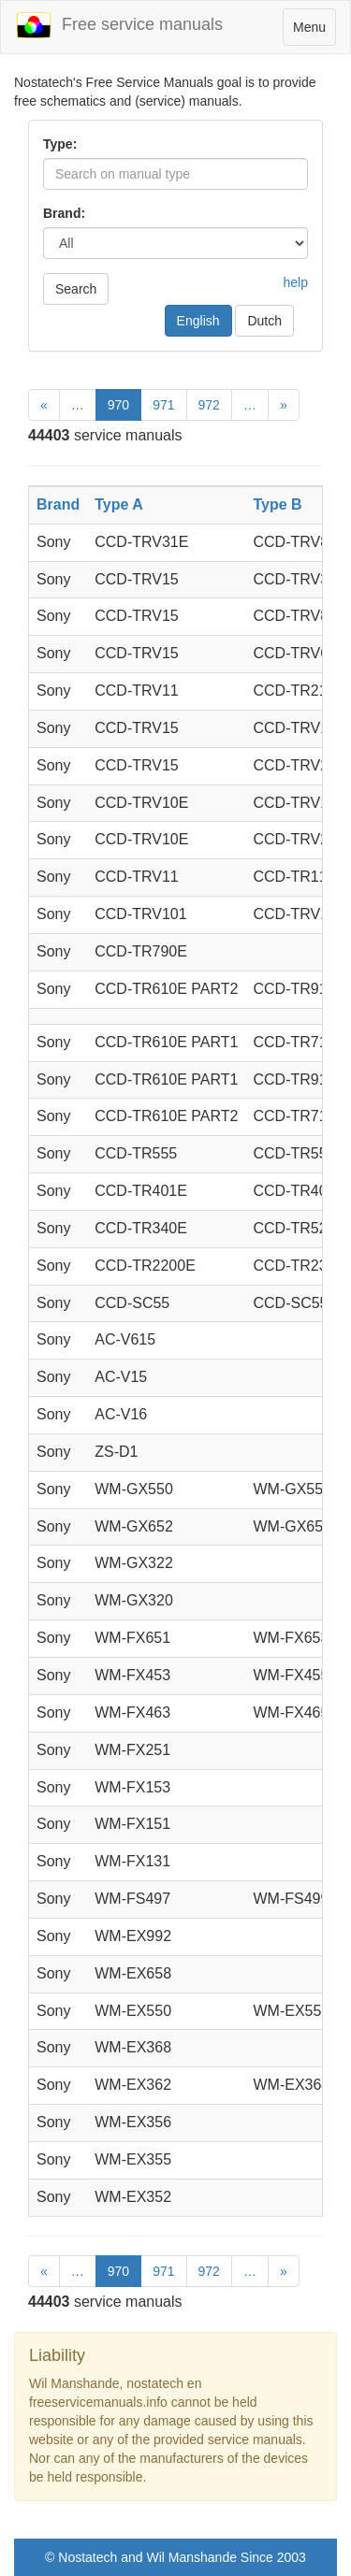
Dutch (264, 320)
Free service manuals (119, 25)
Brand (58, 504)
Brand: (64, 213)
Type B (277, 504)
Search (75, 288)
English (198, 320)
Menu (314, 31)
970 (118, 404)
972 (209, 404)
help (296, 282)
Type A (119, 504)
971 (163, 404)
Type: (60, 144)
